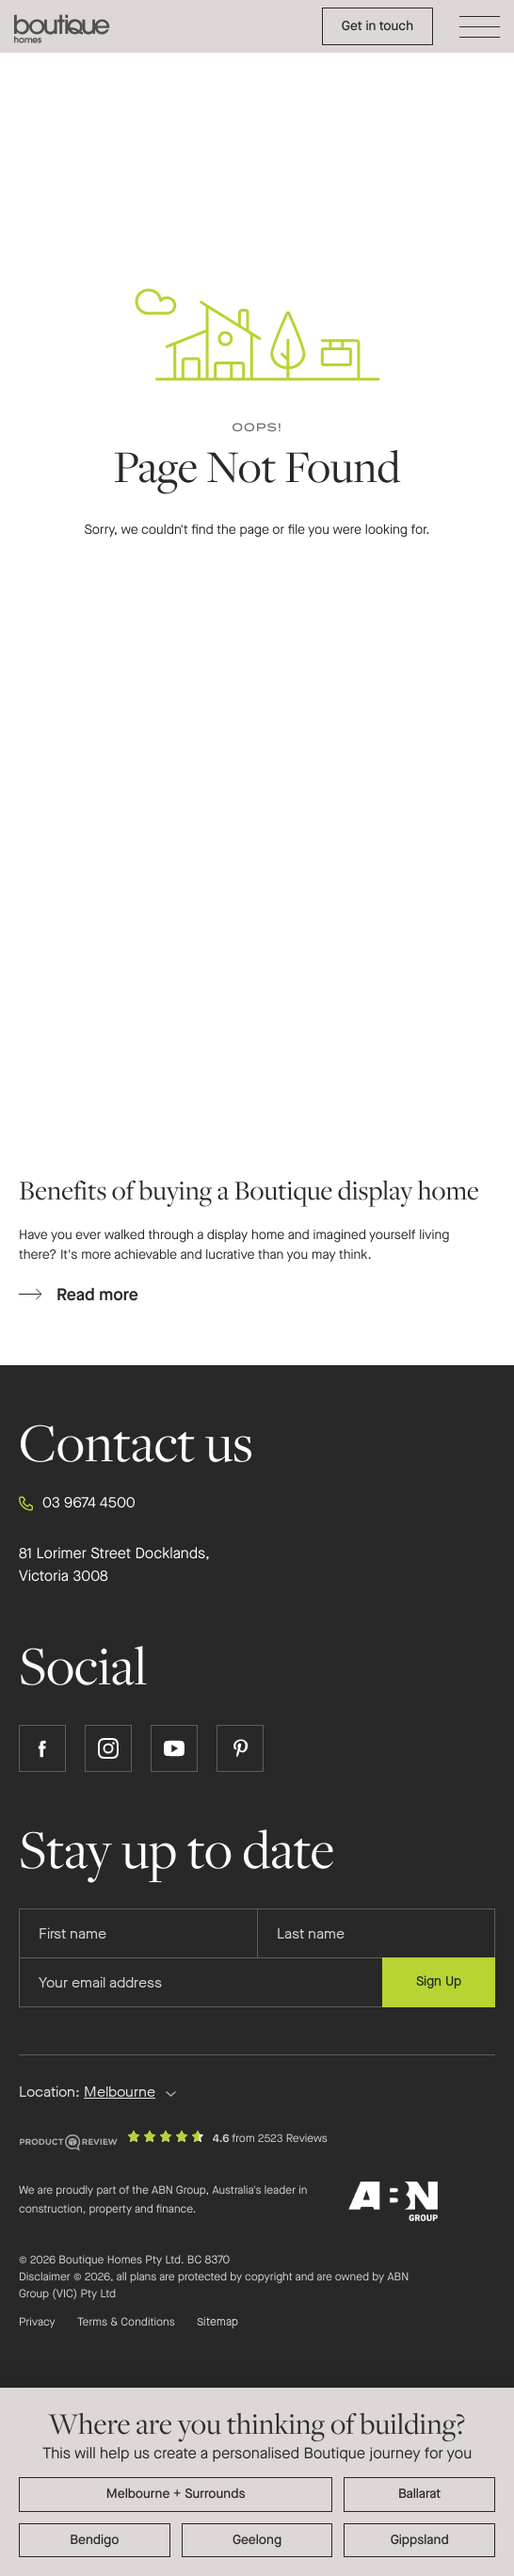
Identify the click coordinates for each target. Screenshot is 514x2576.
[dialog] (257, 2482)
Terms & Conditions (126, 2322)
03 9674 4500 (77, 1503)
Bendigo (94, 2540)
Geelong (257, 2540)
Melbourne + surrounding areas (175, 2494)
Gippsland (420, 2540)
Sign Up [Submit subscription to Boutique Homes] (438, 1981)
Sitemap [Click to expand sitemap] (217, 2322)
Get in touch (377, 26)
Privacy (37, 2322)
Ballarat (419, 2494)
